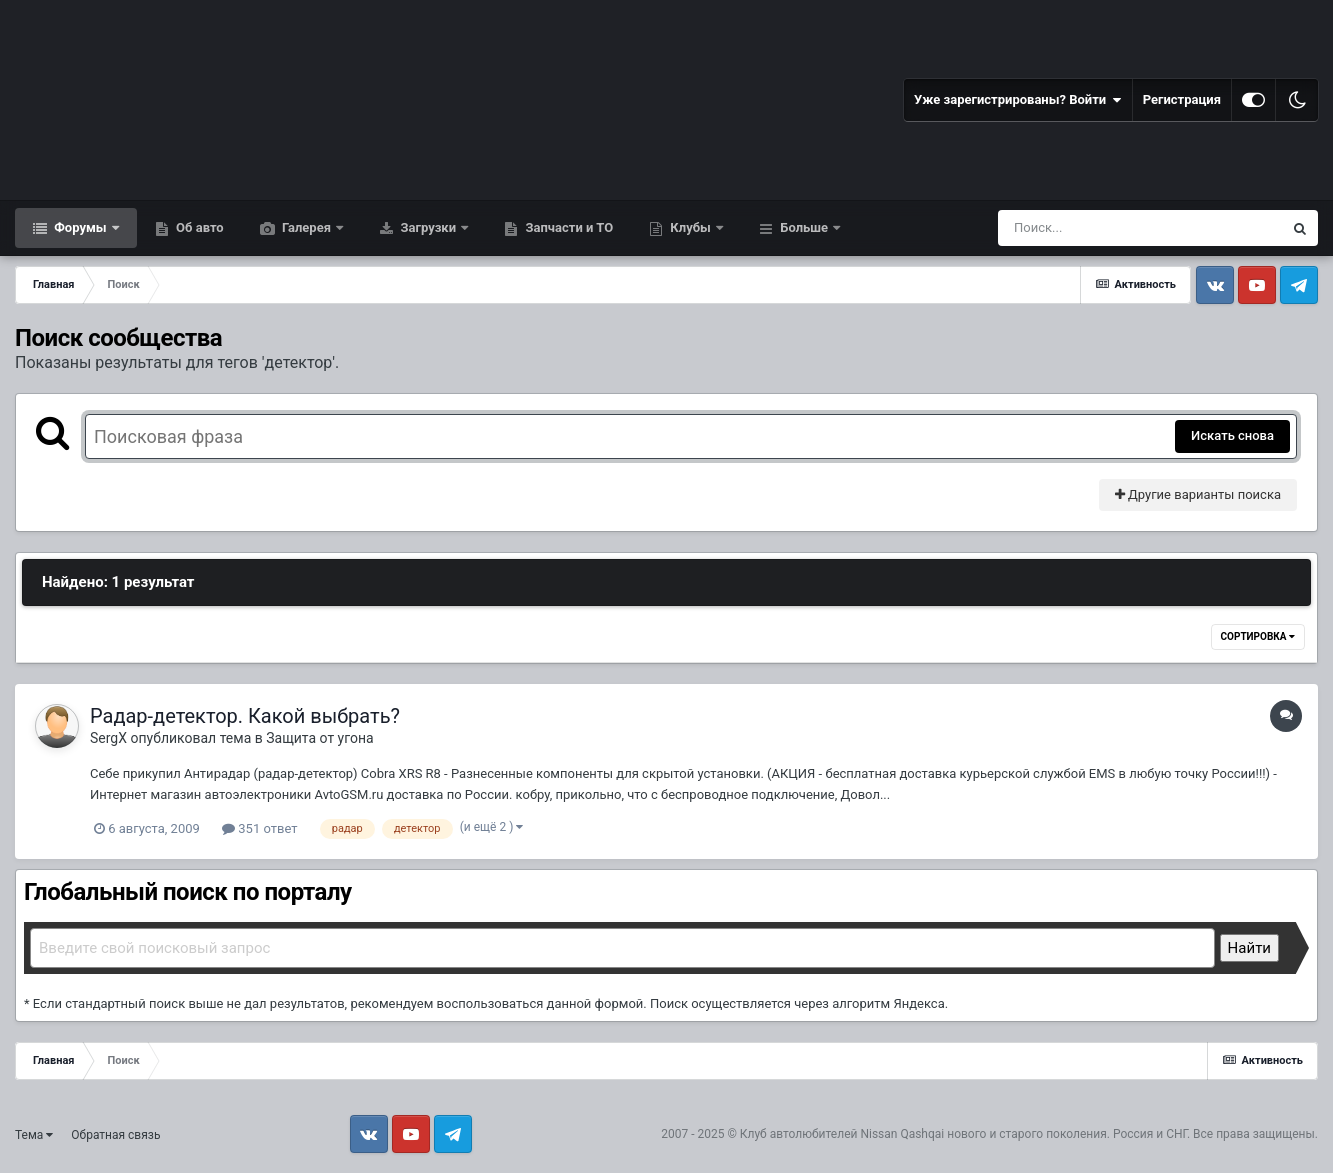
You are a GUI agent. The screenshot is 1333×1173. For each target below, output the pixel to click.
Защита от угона (319, 738)
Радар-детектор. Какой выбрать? (245, 716)
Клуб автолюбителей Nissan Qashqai (842, 1134)
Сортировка (1258, 636)
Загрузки (428, 227)
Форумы (80, 227)
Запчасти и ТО (567, 227)
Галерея (307, 227)
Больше (804, 227)
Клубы (690, 227)
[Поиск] (1103, 228)
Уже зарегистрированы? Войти (1018, 100)
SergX (108, 738)
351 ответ (259, 828)
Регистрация (1182, 99)
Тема (34, 1135)
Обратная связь (115, 1135)
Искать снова (1232, 435)
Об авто (198, 227)
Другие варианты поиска (1198, 494)
